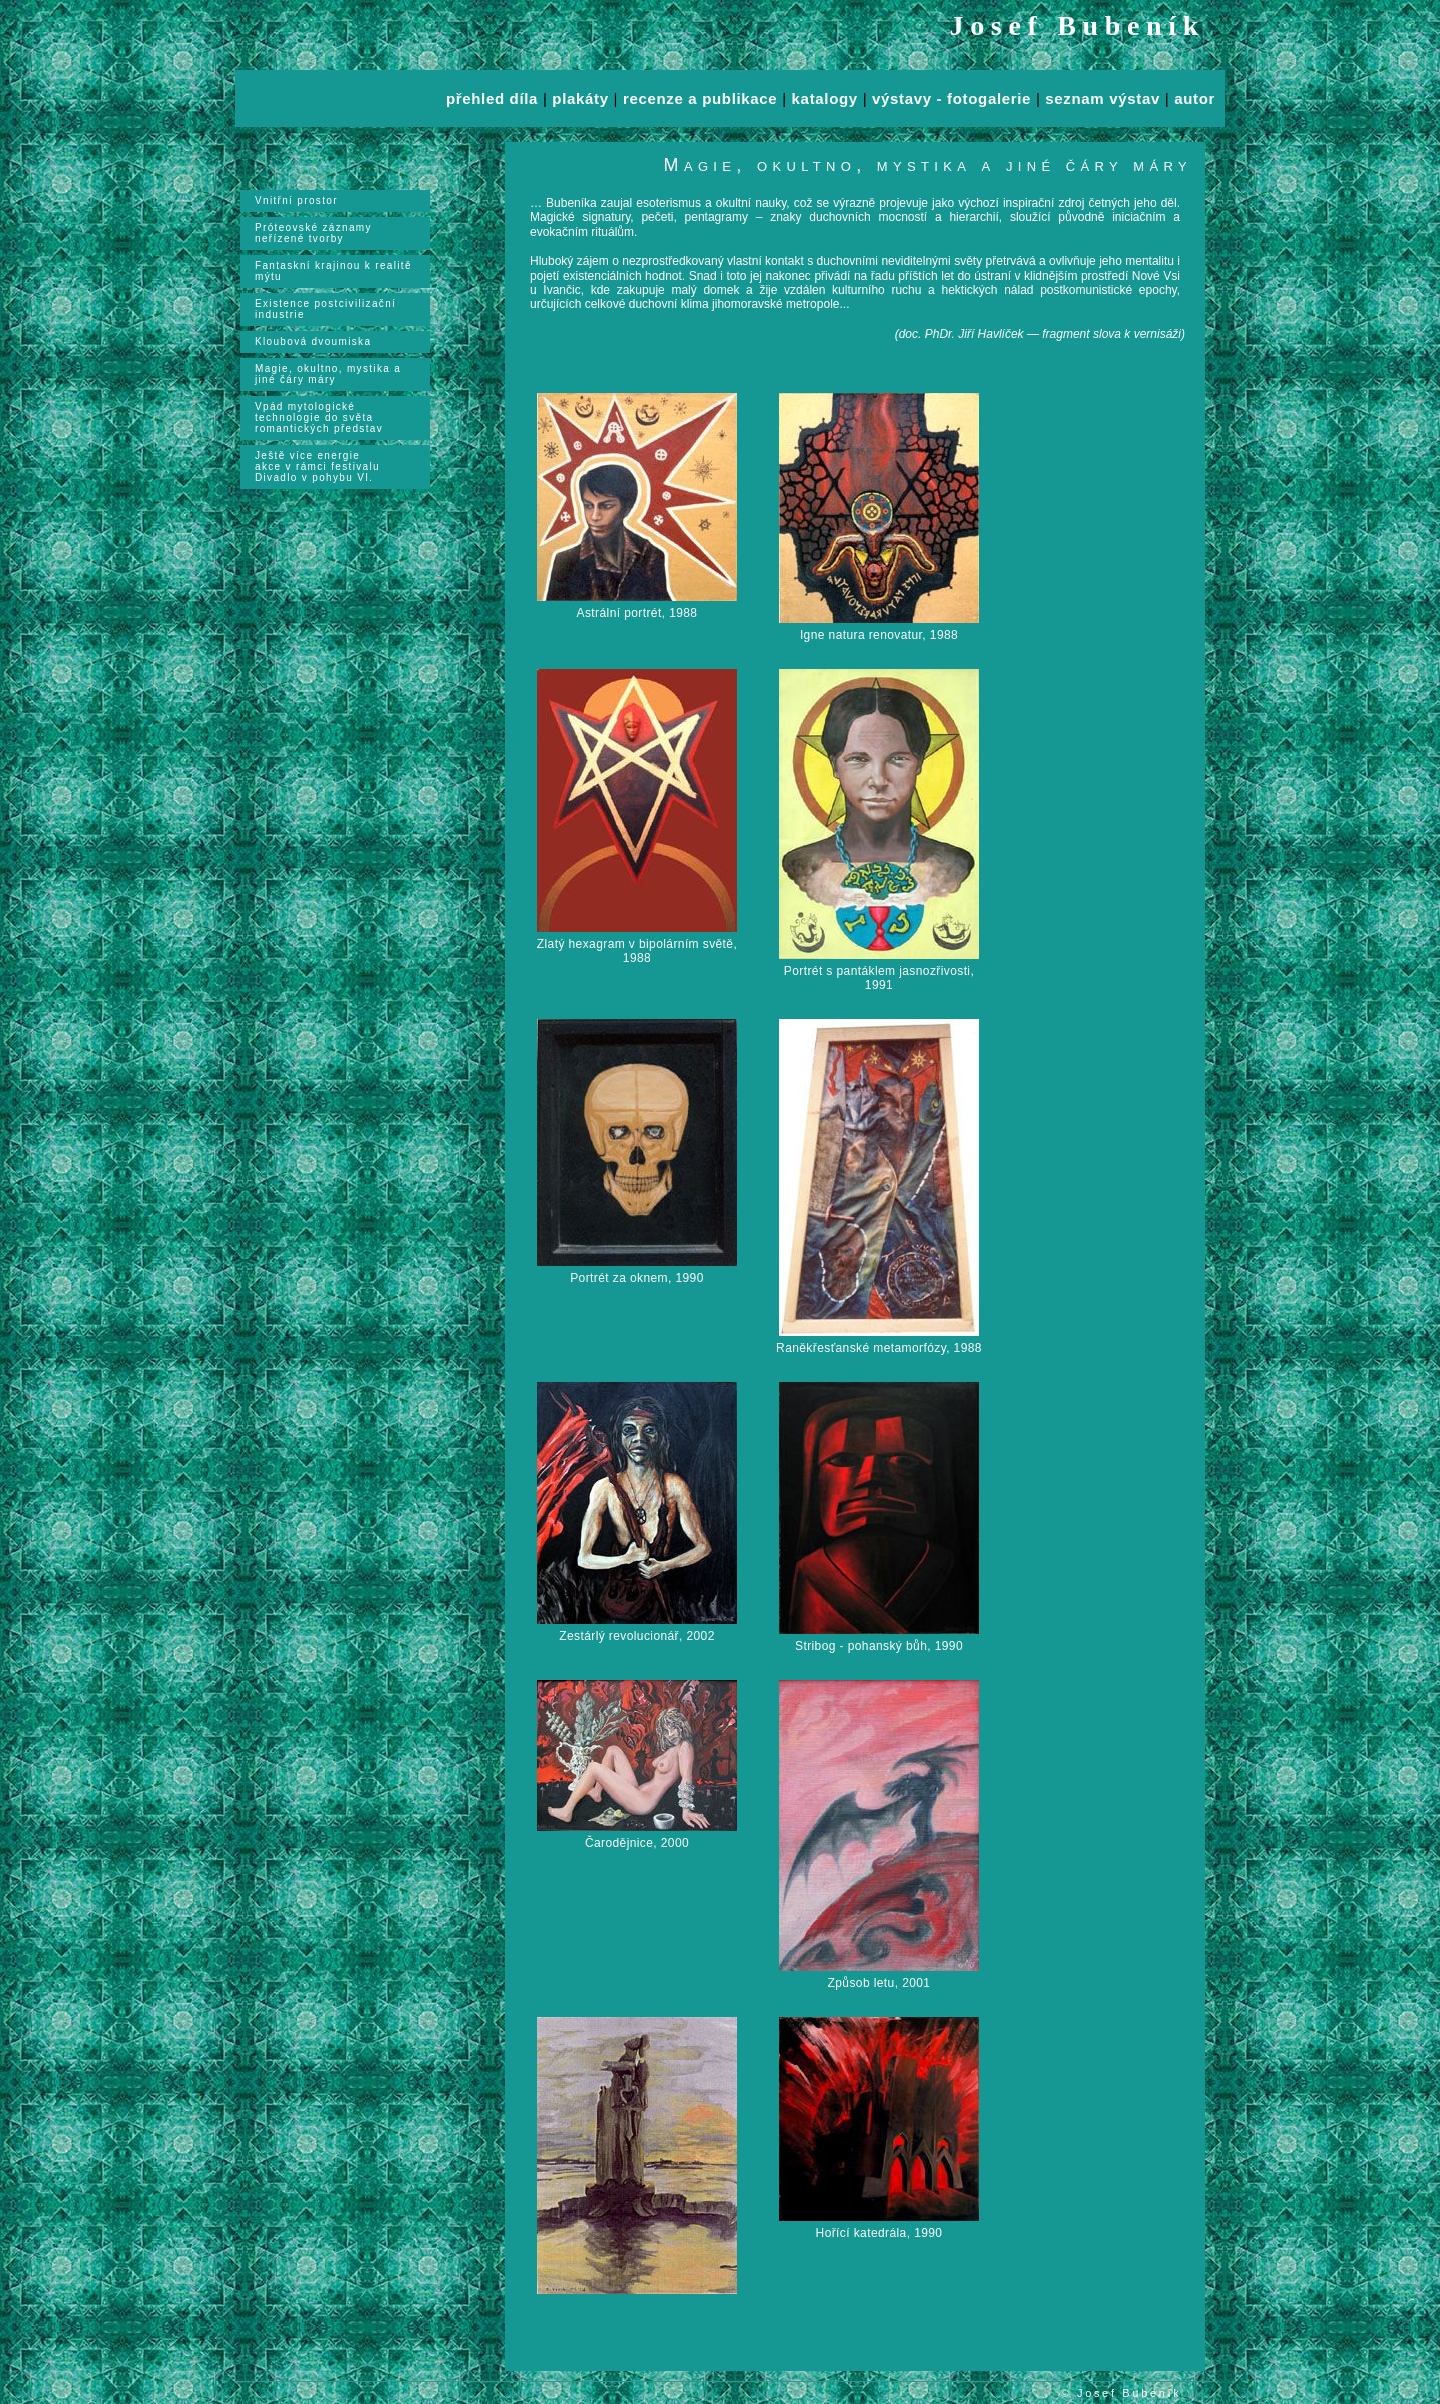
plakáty (580, 98)
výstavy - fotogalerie (951, 98)
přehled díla (492, 98)
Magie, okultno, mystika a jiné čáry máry (328, 374)
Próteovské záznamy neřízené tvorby (313, 233)
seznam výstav (1102, 98)
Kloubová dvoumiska (313, 341)
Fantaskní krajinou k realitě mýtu (333, 271)
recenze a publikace (700, 98)
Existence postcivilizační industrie (325, 309)
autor (1194, 98)
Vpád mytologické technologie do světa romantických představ (319, 417)
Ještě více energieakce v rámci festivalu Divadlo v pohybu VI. (317, 466)
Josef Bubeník (1078, 25)
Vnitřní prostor (296, 200)
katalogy (825, 98)
